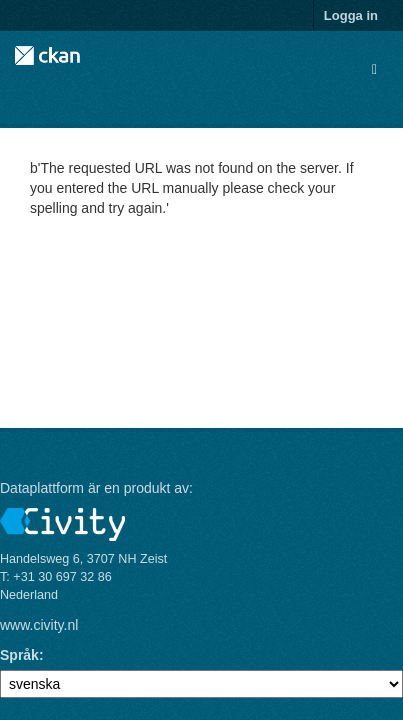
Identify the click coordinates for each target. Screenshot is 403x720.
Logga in (351, 15)
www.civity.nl (39, 625)
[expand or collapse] (374, 69)
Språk (19, 655)
